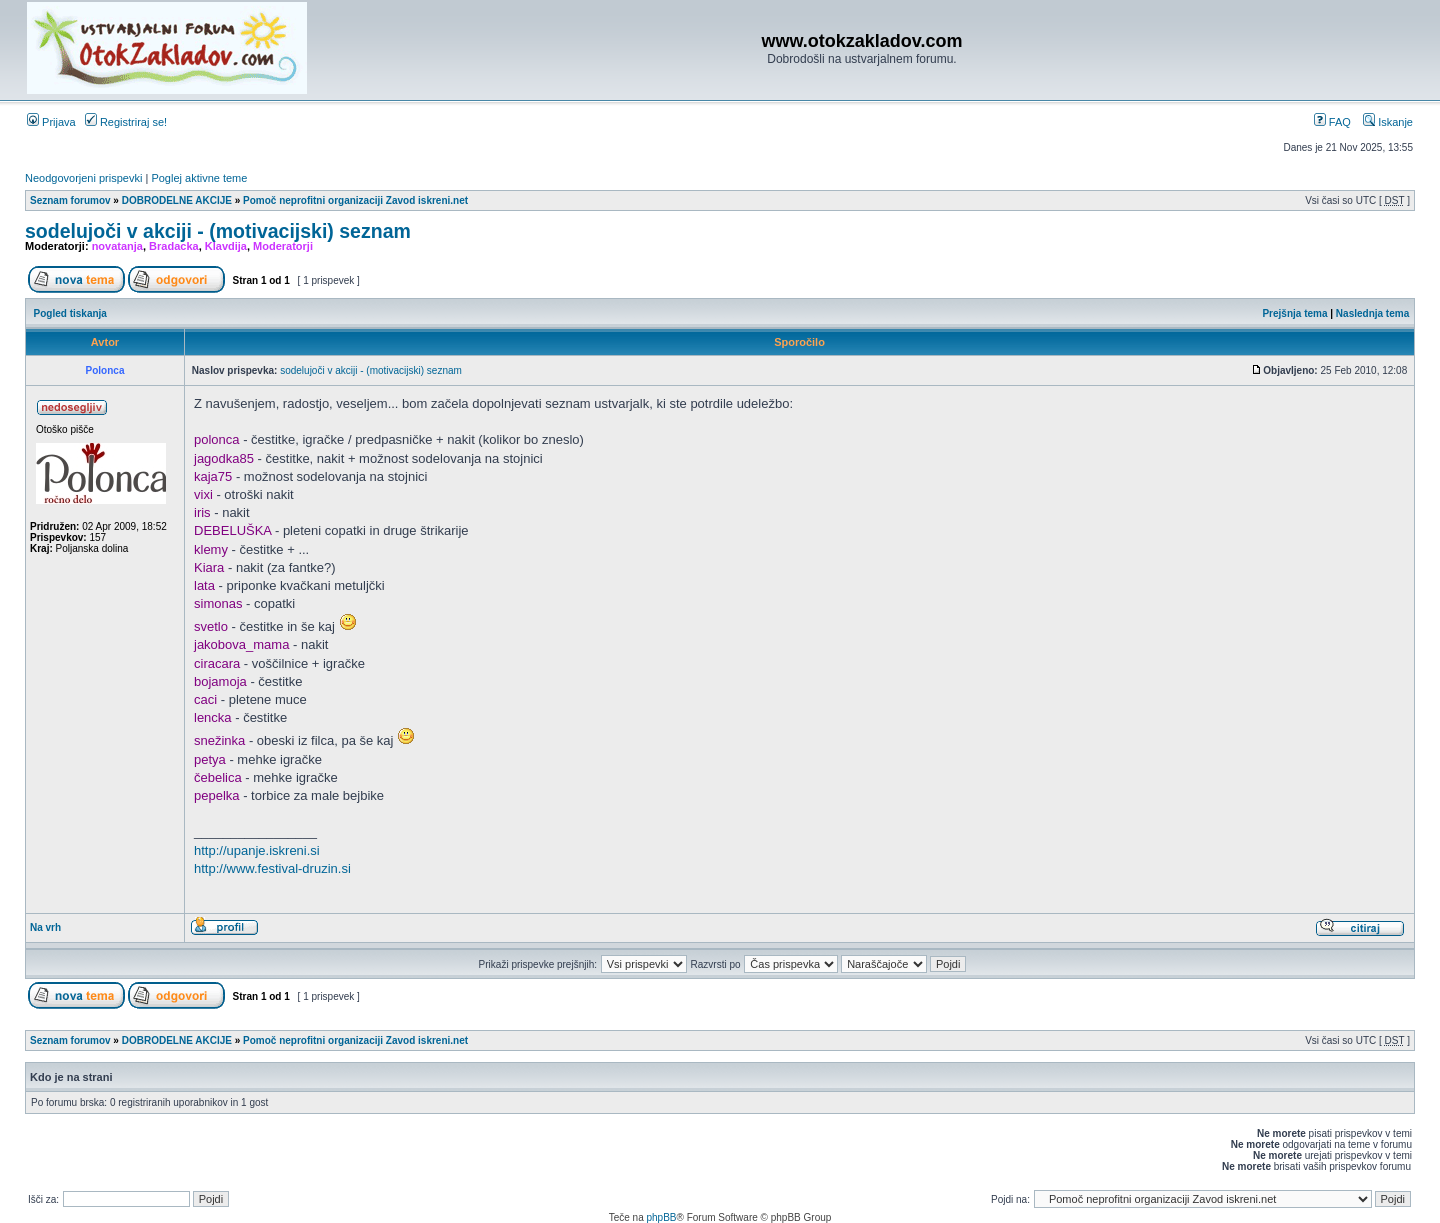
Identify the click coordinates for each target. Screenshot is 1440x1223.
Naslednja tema (1372, 313)
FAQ (1332, 122)
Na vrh (45, 927)
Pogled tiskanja (70, 313)
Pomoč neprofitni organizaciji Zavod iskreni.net (355, 200)
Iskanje (1388, 122)
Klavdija (226, 246)
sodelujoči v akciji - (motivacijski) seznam (218, 231)
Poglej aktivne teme (199, 178)
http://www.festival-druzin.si (272, 868)
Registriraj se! (126, 122)
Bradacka (174, 246)
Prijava (51, 122)
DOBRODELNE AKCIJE (177, 200)
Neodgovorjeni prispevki (83, 178)
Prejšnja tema (1294, 313)
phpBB (661, 1217)
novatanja (117, 246)
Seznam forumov (70, 200)
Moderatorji (283, 246)
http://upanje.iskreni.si (257, 850)
